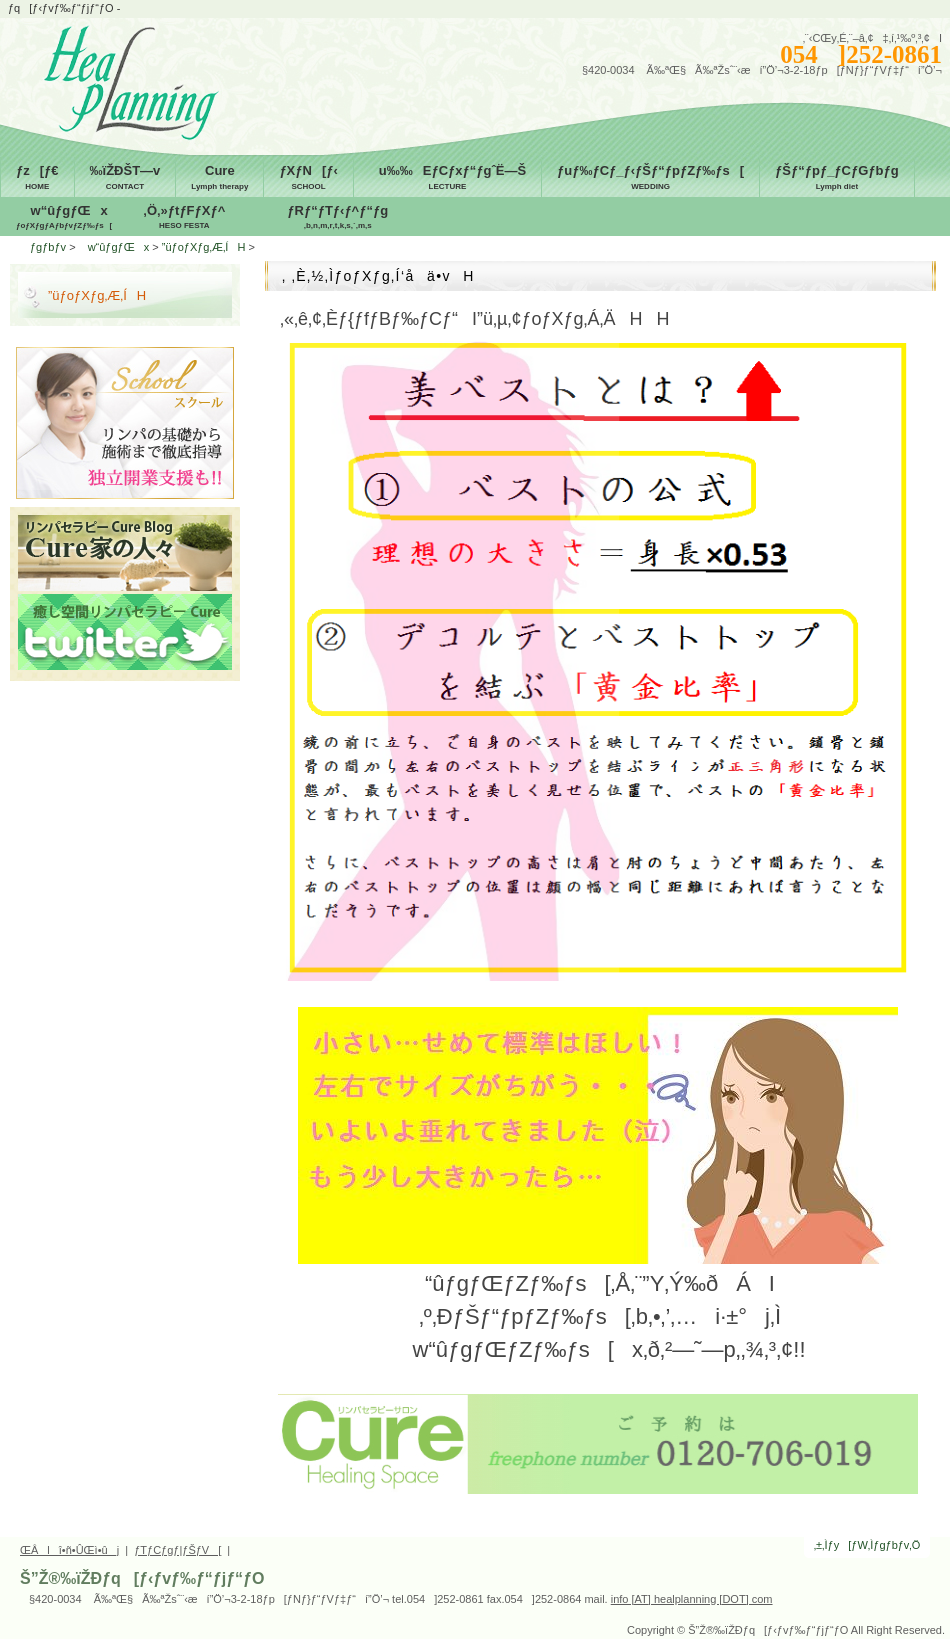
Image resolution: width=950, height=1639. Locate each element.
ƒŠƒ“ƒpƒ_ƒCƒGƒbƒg (837, 178)
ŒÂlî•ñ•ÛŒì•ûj (69, 1550)
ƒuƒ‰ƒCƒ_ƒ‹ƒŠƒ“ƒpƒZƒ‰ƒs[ (650, 178)
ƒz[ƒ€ (37, 178)
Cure (219, 178)
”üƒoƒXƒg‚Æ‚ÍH (204, 247)
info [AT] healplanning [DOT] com (692, 1599)
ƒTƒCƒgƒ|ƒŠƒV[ (177, 1550)
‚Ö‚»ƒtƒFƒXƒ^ (184, 218)
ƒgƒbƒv (48, 247)
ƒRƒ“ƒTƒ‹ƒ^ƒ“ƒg (337, 218)
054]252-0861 (861, 54)
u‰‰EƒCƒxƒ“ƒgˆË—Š (447, 178)
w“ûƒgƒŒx (64, 218)
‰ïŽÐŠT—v (125, 178)
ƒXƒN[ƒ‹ (308, 178)
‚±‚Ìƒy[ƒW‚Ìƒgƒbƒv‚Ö (867, 1545)
